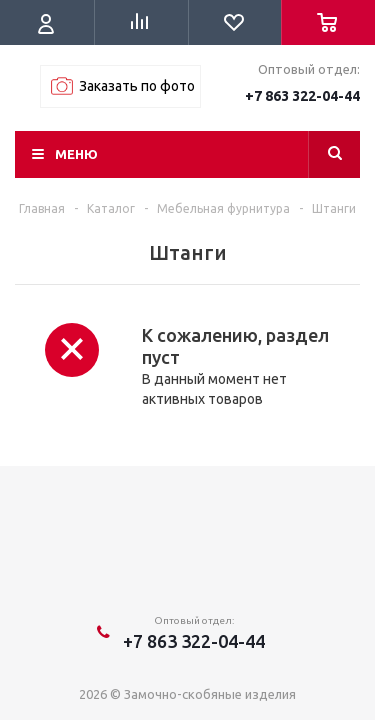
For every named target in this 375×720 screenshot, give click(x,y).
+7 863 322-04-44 (302, 96)
